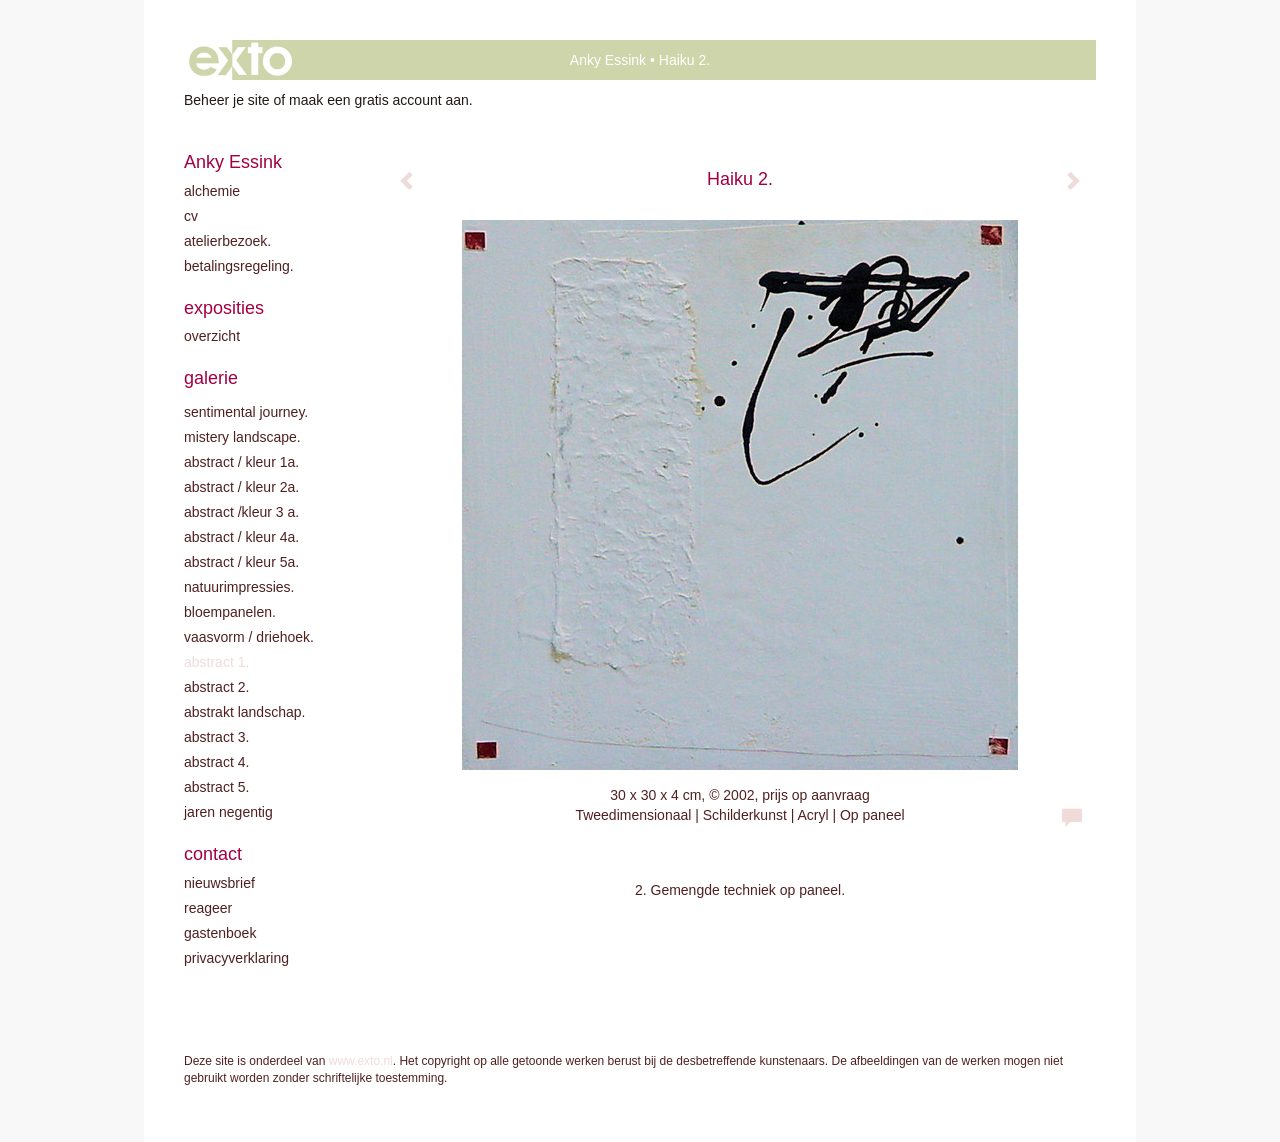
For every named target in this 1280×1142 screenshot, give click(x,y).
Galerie (211, 378)
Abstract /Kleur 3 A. (241, 512)
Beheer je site (227, 100)
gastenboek (220, 933)
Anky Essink (608, 60)
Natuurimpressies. (239, 587)
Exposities (224, 308)
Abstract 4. (216, 762)
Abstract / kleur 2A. (241, 487)
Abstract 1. (216, 662)
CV (191, 216)
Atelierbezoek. (227, 241)
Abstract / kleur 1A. (241, 462)
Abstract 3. (216, 737)
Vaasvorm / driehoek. (249, 637)
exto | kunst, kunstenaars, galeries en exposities (240, 60)
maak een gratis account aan (379, 100)
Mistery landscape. (242, 437)
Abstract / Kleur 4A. (241, 537)
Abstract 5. (216, 787)
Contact (213, 854)
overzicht (212, 336)
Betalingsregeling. (239, 266)
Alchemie (212, 191)
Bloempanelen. (230, 612)
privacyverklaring (236, 958)
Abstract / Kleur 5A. (241, 562)
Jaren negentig (228, 812)
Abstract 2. (216, 687)
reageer (208, 908)
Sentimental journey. (246, 412)
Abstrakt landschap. (244, 712)
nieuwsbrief (219, 883)
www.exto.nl (361, 1061)
